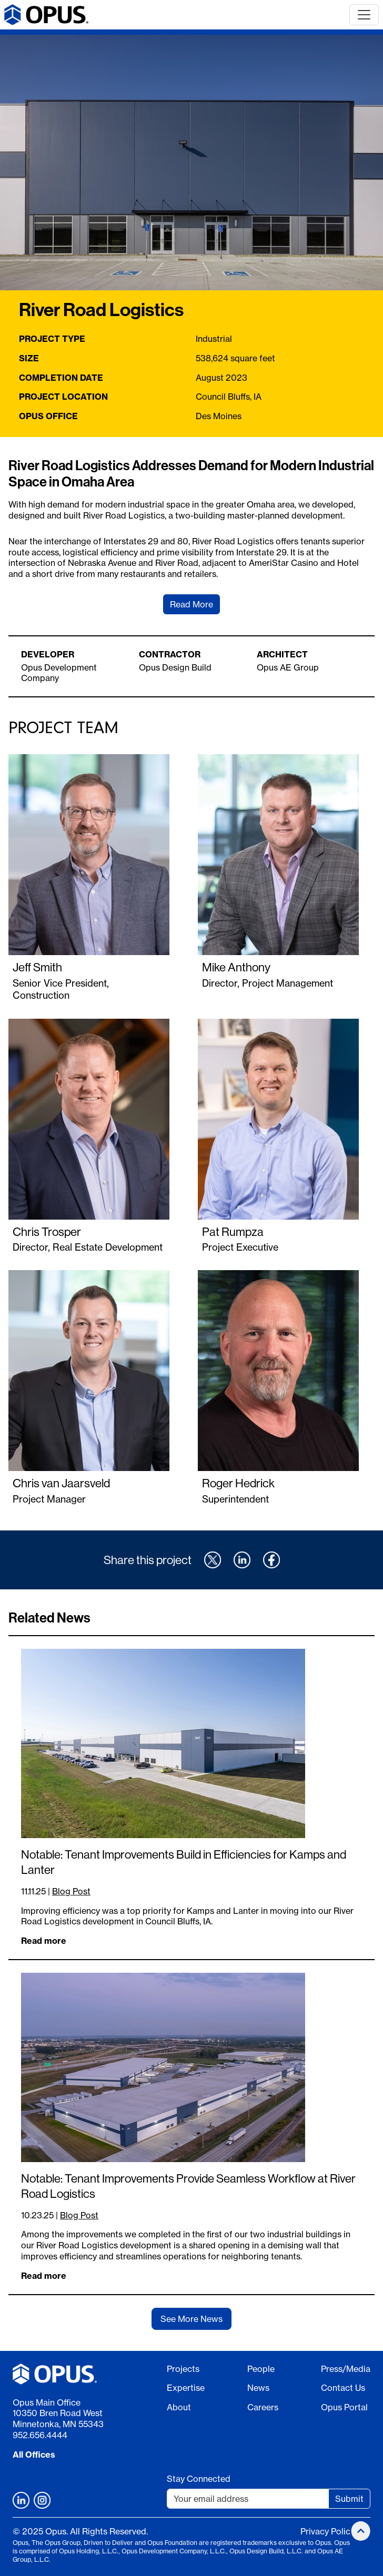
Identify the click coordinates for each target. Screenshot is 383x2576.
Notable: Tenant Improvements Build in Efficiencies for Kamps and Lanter (183, 1862)
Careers (262, 2407)
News (258, 2387)
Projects (183, 2369)
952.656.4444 (40, 2435)
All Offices (34, 2454)
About (179, 2407)
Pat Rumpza (233, 1231)
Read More (191, 604)
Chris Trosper (47, 1231)
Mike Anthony (236, 967)
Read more (43, 1940)
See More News (191, 2319)
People (261, 2369)
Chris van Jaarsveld (61, 1482)
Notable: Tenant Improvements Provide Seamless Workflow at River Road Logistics (188, 2186)
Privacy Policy (327, 2531)
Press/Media (345, 2369)
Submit (349, 2498)
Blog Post (71, 1891)
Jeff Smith (37, 967)
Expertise (186, 2387)
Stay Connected (198, 2478)
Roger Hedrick (238, 1482)
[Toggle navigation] (364, 14)
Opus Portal (344, 2407)
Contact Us (343, 2387)
